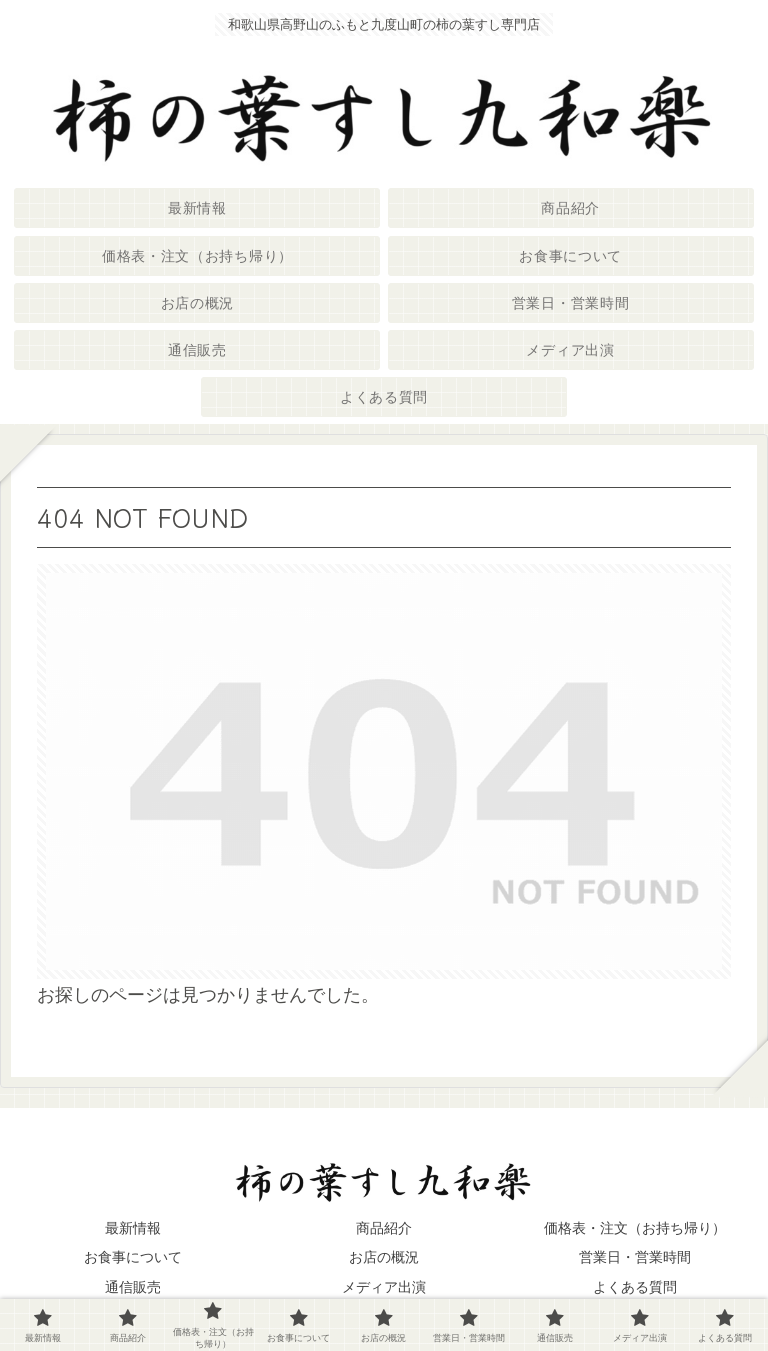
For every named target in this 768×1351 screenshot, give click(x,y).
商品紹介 (384, 1228)
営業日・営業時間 (635, 1257)
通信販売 (133, 1287)
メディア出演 (384, 1287)
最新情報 (133, 1228)
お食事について (133, 1257)
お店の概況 (384, 1257)
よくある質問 (635, 1287)
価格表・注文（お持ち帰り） (635, 1228)
